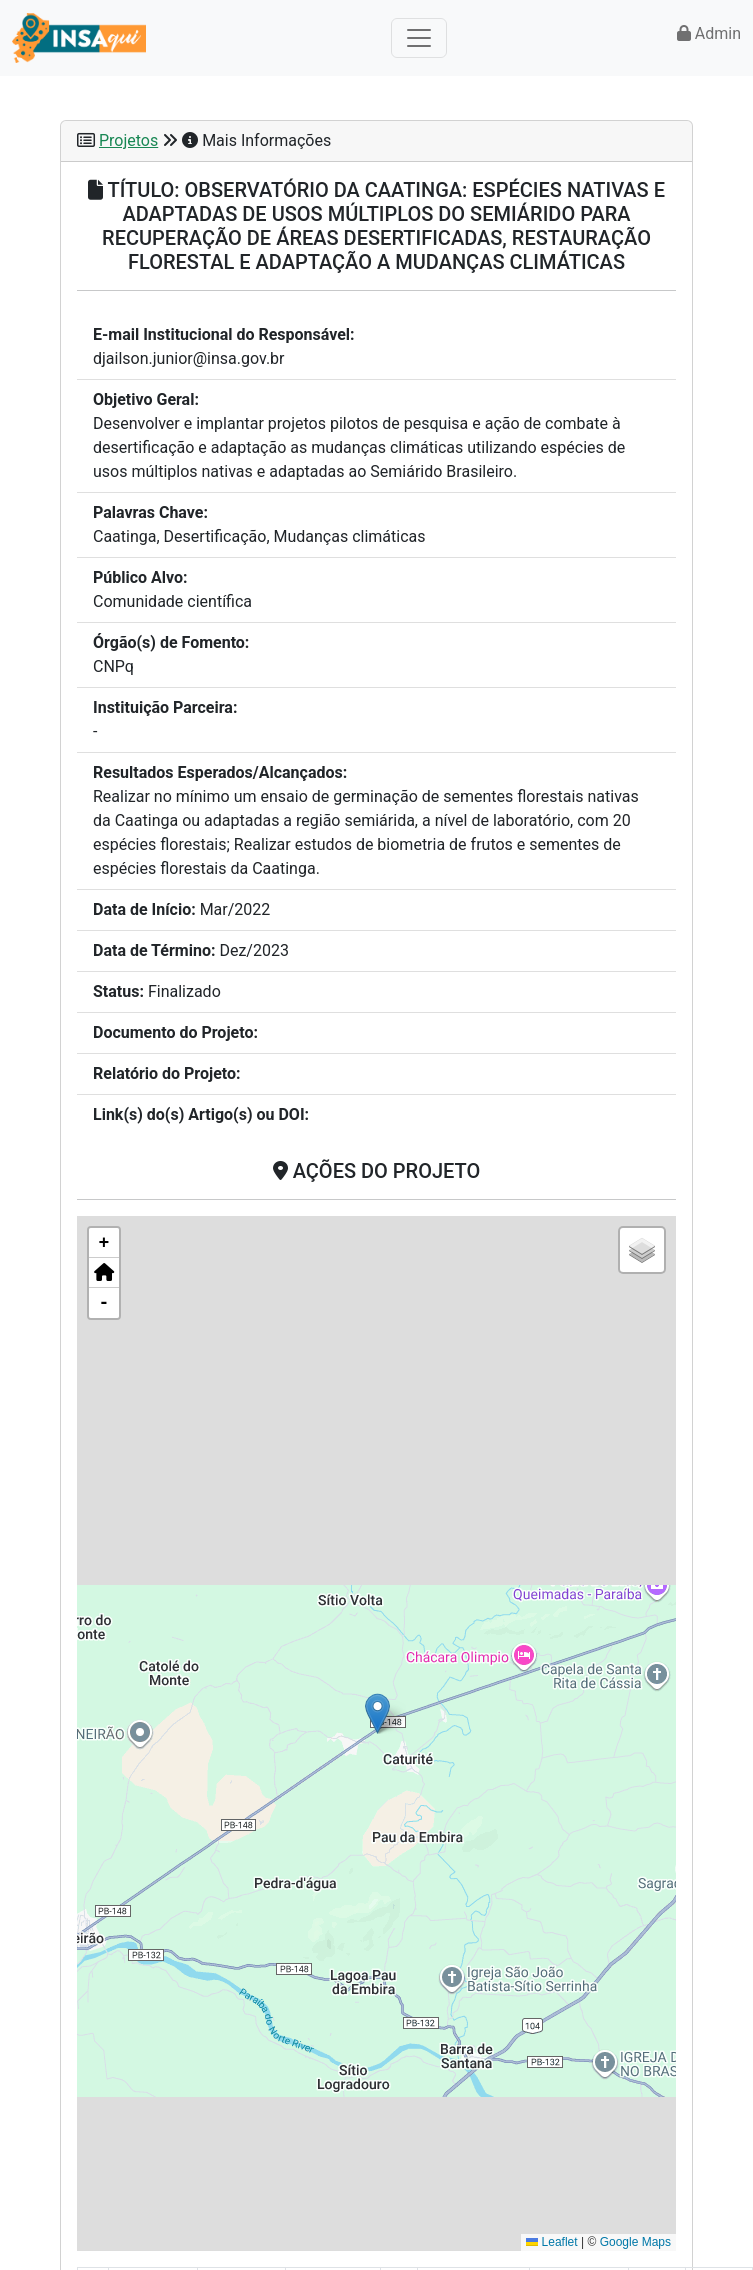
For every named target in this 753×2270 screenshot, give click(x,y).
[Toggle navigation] (419, 38)
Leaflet (551, 2242)
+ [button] (104, 1243)
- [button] (104, 1303)
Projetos (128, 140)
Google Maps (635, 2242)
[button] (377, 1713)
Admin (709, 33)
